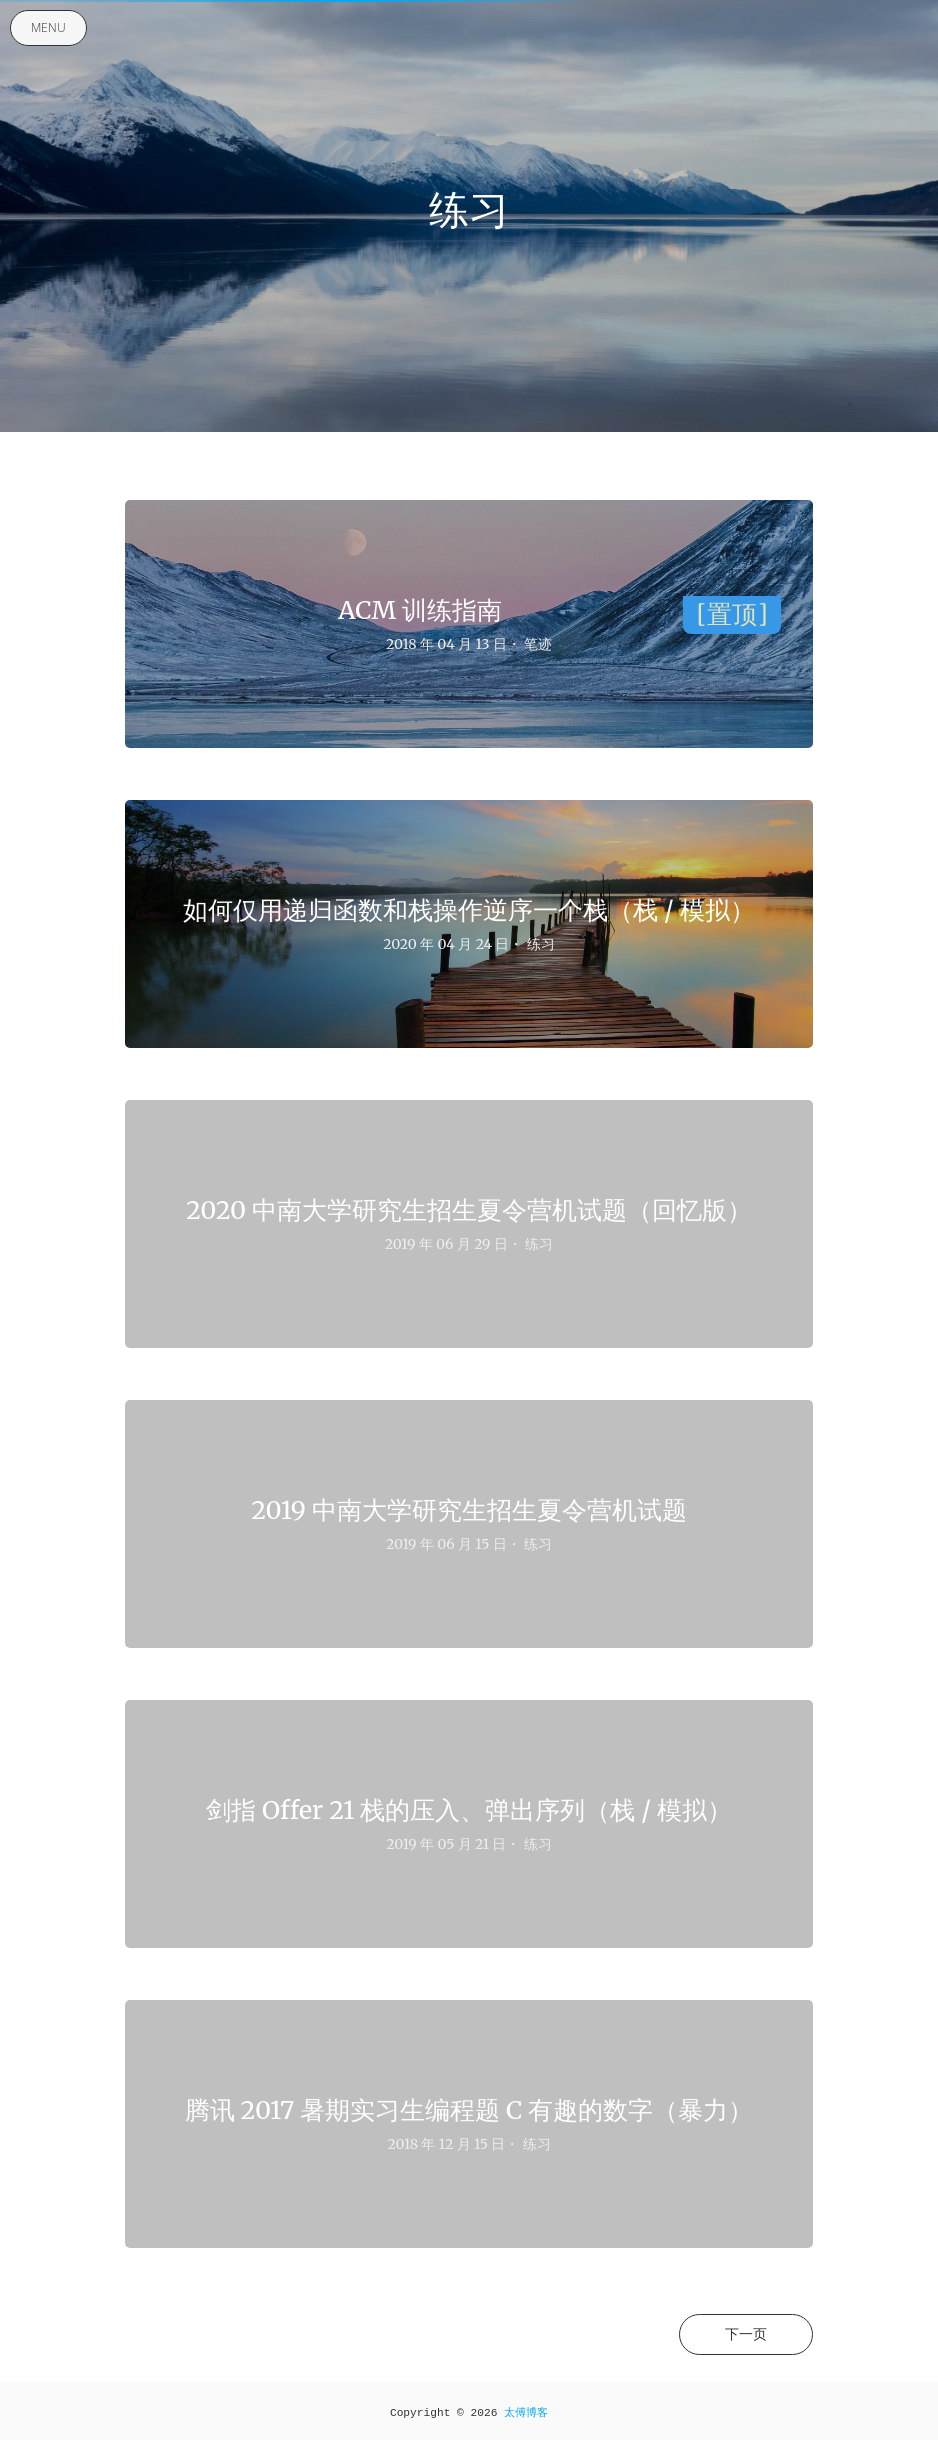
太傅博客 (526, 2413)
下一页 (746, 2334)
